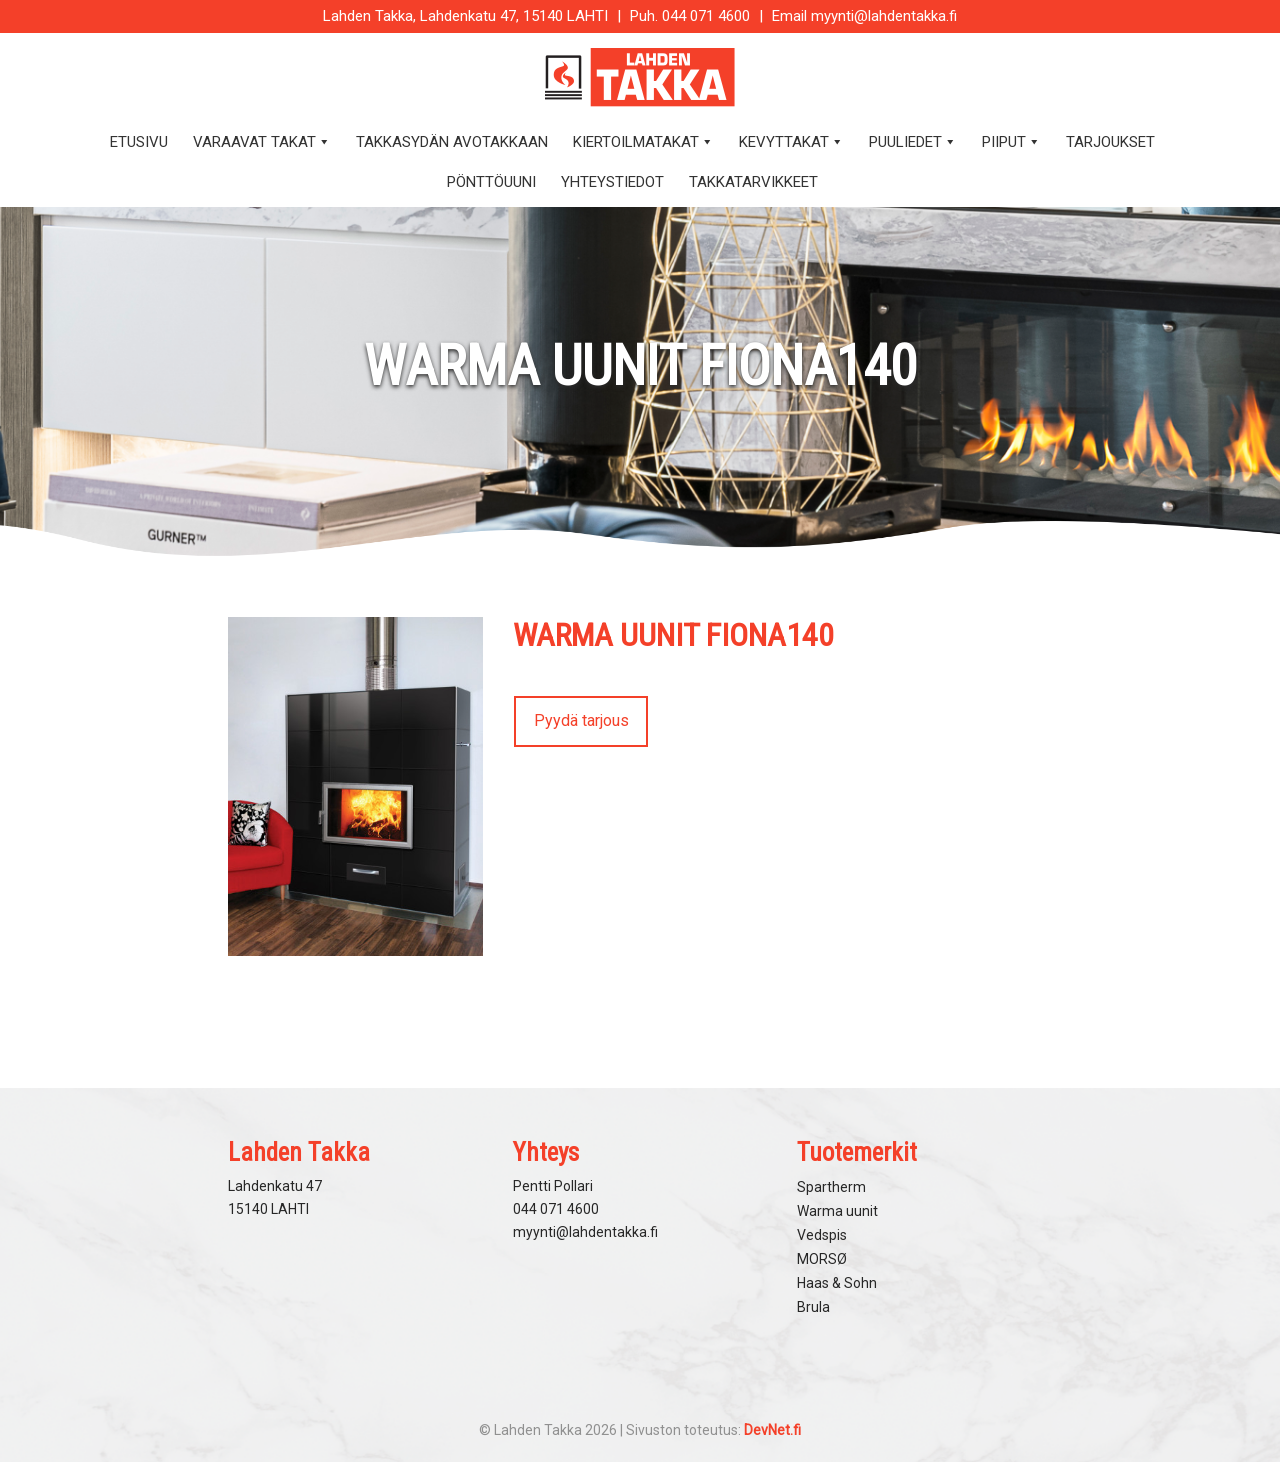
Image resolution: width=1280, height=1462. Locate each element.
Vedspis (822, 1235)
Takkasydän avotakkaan (452, 142)
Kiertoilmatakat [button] (643, 142)
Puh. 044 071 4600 (690, 16)
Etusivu (139, 142)
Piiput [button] (1011, 142)
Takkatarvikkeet (753, 182)
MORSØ (822, 1259)
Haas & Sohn (837, 1283)
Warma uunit (837, 1211)
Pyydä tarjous (581, 720)
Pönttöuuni (491, 182)
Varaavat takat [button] (262, 142)
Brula (813, 1307)
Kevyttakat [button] (791, 142)
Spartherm (831, 1187)
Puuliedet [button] (913, 142)
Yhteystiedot (612, 182)
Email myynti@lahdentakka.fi (864, 16)
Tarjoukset (1110, 142)
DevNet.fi (772, 1430)
